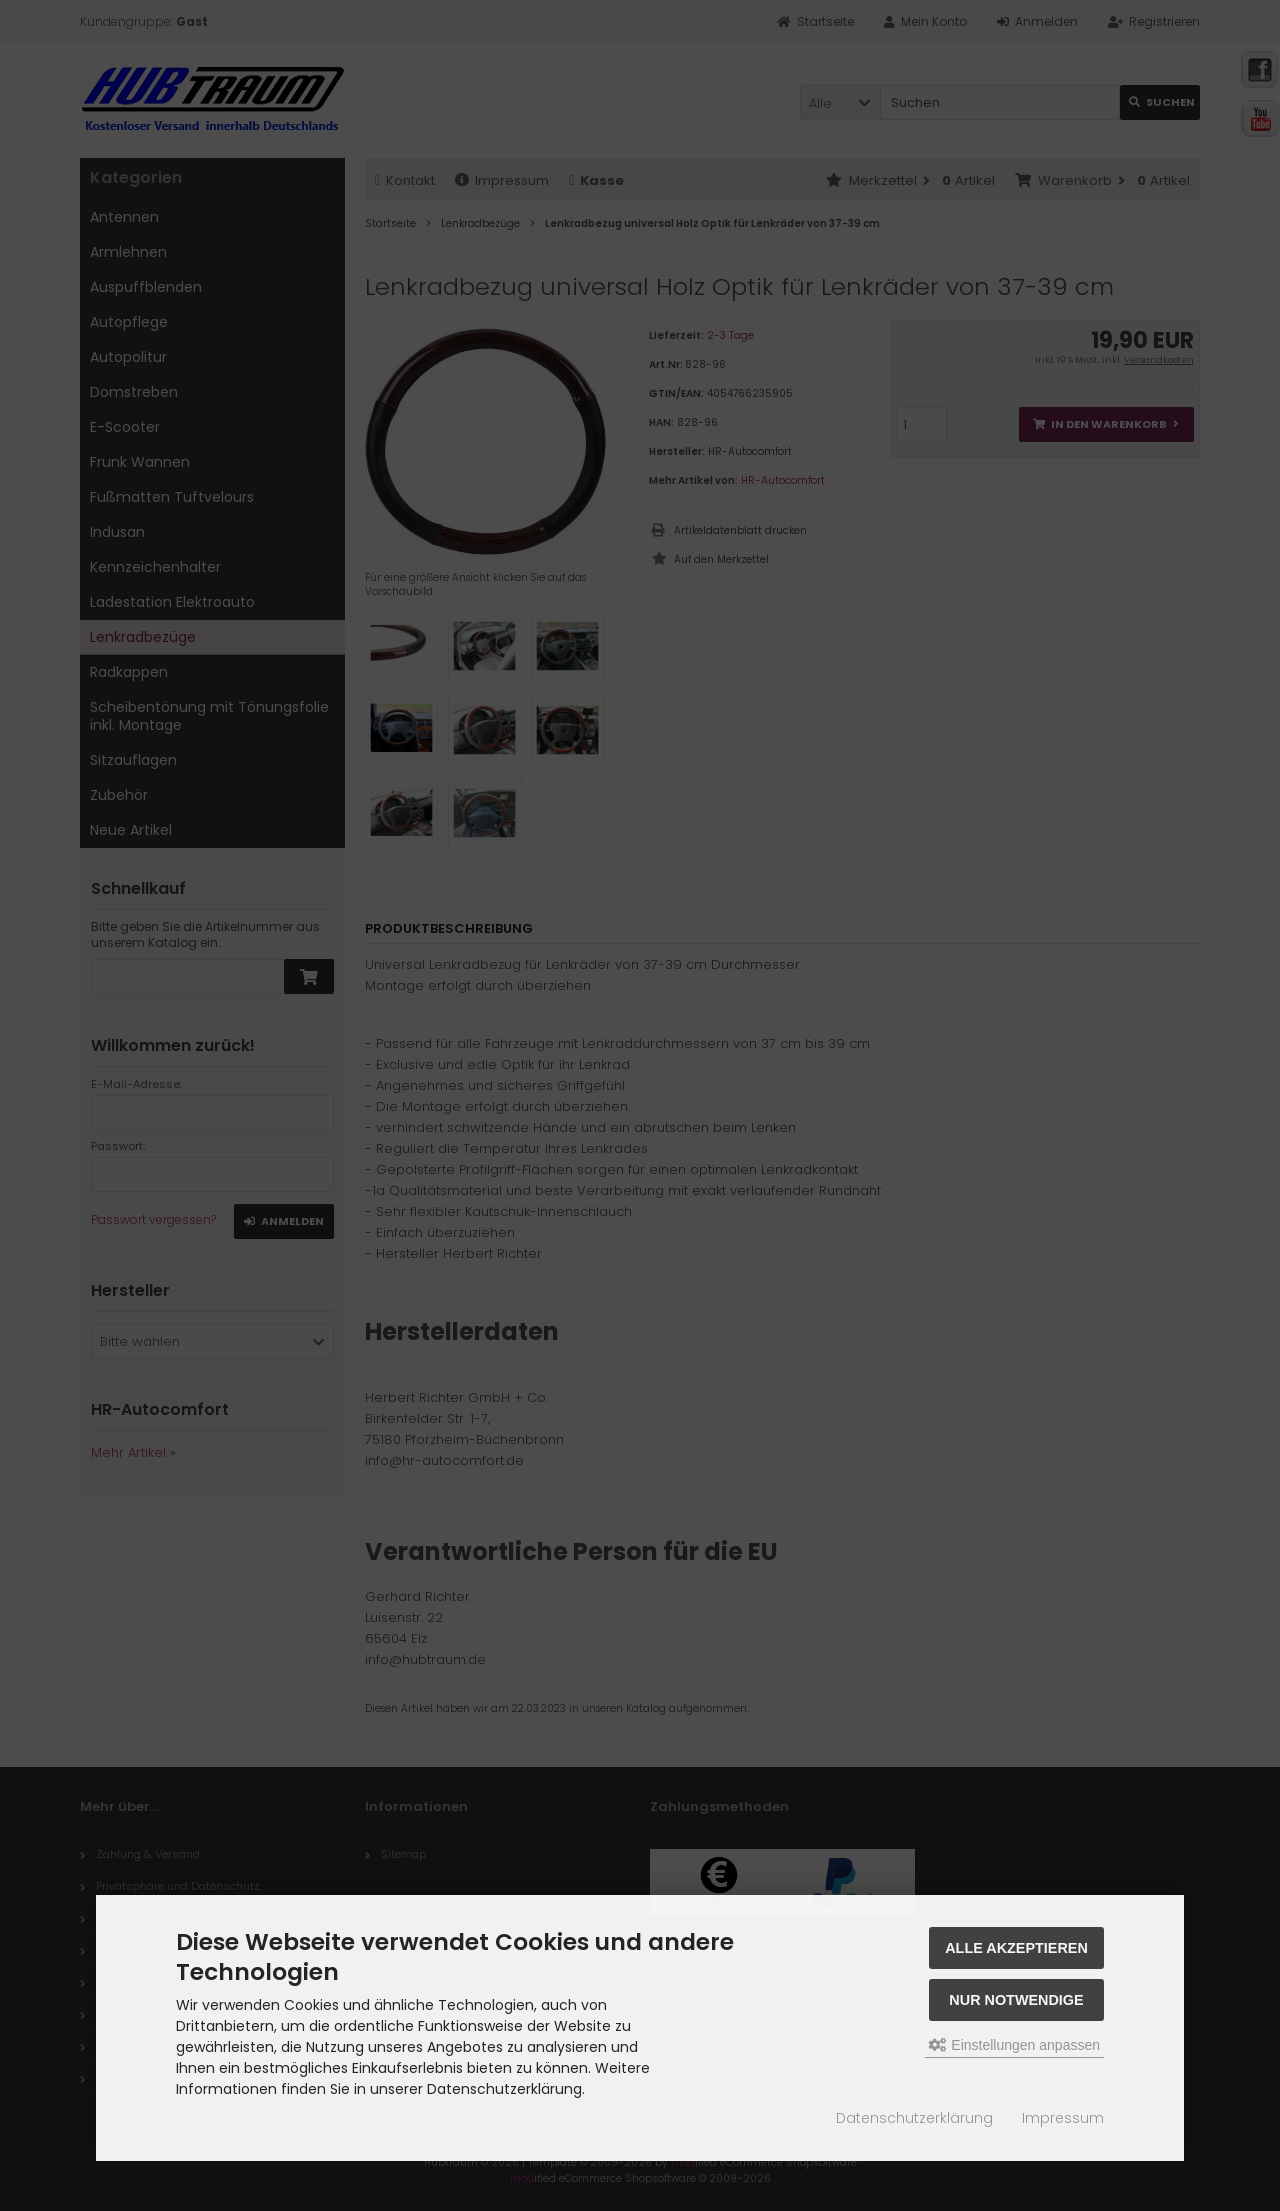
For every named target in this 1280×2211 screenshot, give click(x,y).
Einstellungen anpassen (1014, 2045)
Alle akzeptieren (1016, 1948)
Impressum (1063, 2118)
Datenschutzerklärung (914, 2118)
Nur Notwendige (1016, 2000)
